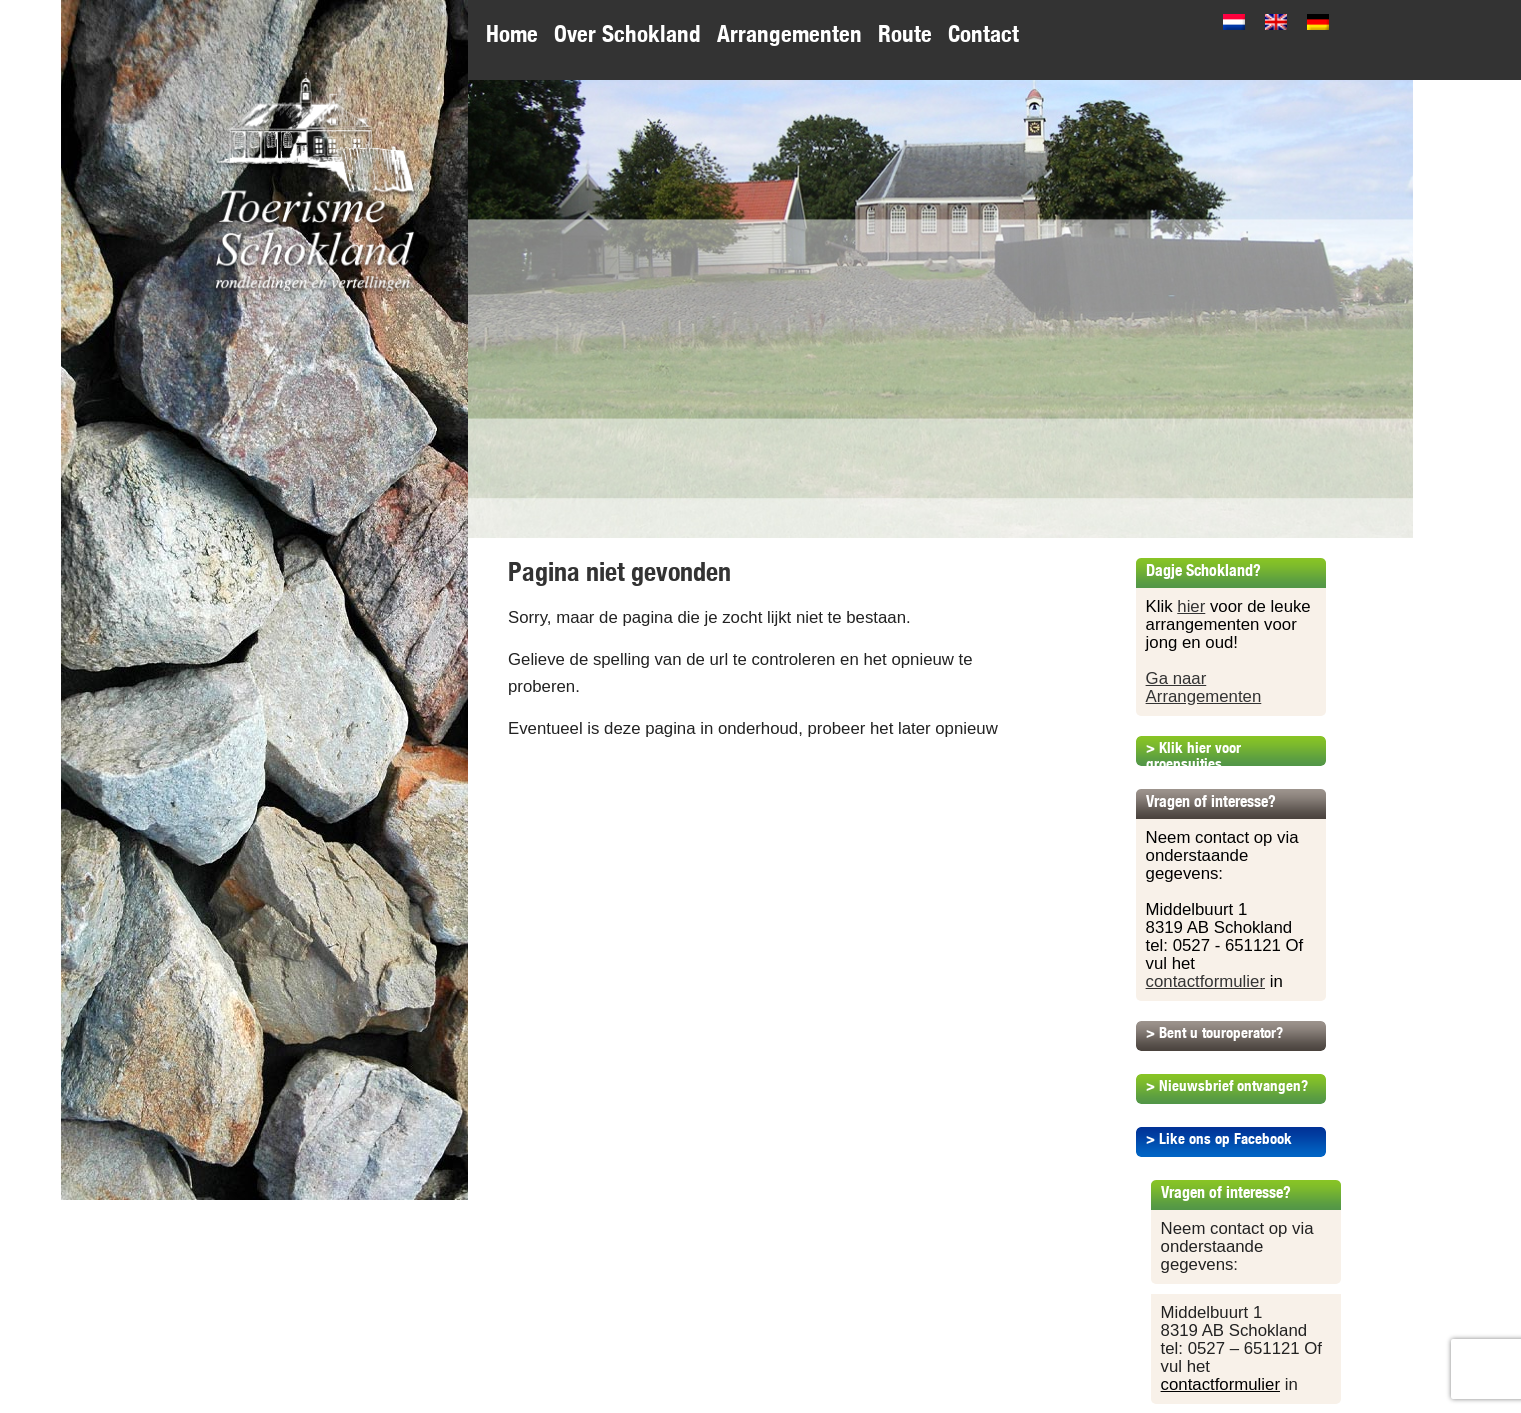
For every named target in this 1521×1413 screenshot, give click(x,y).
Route (905, 33)
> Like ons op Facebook (1219, 1138)
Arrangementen (789, 33)
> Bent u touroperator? (1214, 1032)
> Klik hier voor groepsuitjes (1193, 755)
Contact (983, 33)
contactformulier (1205, 981)
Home (512, 33)
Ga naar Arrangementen (1204, 687)
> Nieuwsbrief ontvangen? (1227, 1085)
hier (1191, 606)
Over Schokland (627, 33)
